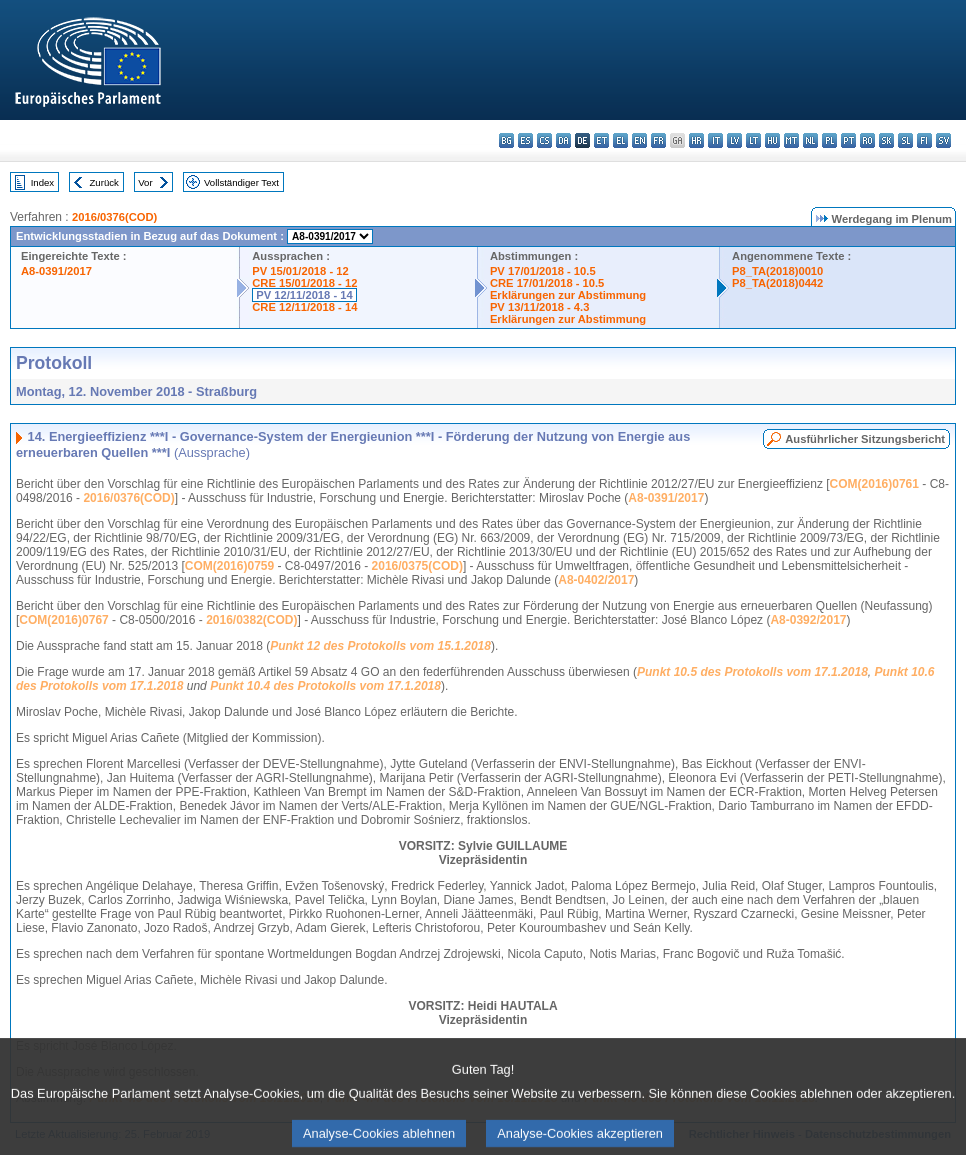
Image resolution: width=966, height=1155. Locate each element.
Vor (145, 182)
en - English (639, 140)
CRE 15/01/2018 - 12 (304, 283)
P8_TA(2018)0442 (777, 283)
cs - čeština (544, 140)
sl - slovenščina (905, 140)
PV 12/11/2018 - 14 (304, 295)
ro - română (867, 140)
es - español (525, 140)
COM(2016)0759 (229, 566)
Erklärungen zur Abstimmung (568, 295)
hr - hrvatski (696, 140)
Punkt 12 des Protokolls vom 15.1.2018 (380, 646)
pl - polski (829, 140)
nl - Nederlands (810, 140)
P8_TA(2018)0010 (777, 271)
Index (42, 182)
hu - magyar (772, 140)
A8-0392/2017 (808, 620)
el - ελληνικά (620, 140)
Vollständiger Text (241, 182)
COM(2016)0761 (874, 484)
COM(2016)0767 (63, 620)
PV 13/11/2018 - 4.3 (540, 307)
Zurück (104, 182)
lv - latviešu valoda (734, 140)
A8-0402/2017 (596, 580)
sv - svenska (943, 140)
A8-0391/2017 (56, 271)
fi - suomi (924, 140)
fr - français (658, 140)
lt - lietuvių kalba (753, 140)
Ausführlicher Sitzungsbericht (865, 439)
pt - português (848, 140)
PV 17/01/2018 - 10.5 (543, 271)
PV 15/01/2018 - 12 (300, 271)
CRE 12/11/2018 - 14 (304, 307)
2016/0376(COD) (114, 217)
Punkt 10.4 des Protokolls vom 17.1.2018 (325, 686)
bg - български (506, 140)
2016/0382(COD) (251, 620)
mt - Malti (791, 140)
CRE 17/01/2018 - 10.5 (547, 283)
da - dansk (563, 140)
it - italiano (715, 140)
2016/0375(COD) (417, 566)
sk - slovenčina (886, 140)
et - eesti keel (601, 140)
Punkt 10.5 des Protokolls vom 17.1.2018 (752, 672)
